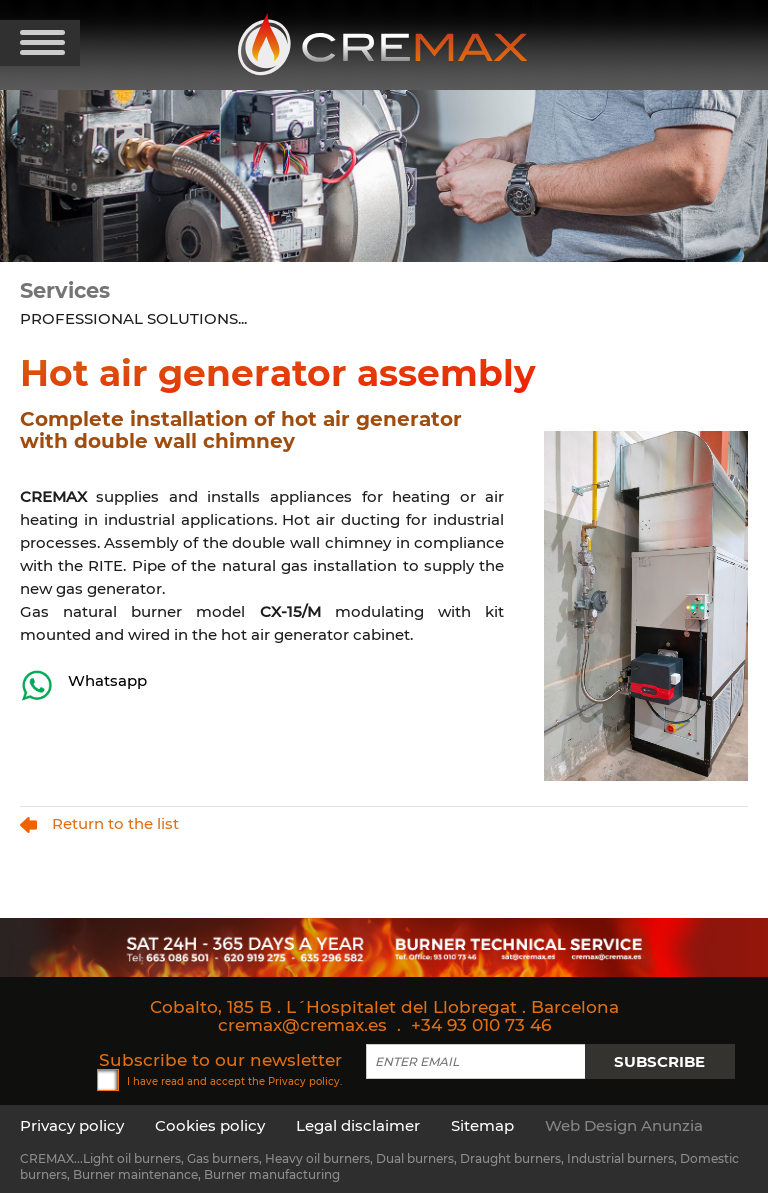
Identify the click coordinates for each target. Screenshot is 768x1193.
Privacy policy (304, 1080)
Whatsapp (83, 685)
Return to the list (99, 823)
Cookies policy (210, 1125)
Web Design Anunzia (624, 1125)
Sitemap (482, 1125)
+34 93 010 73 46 (481, 1025)
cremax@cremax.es (302, 1025)
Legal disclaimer (358, 1125)
